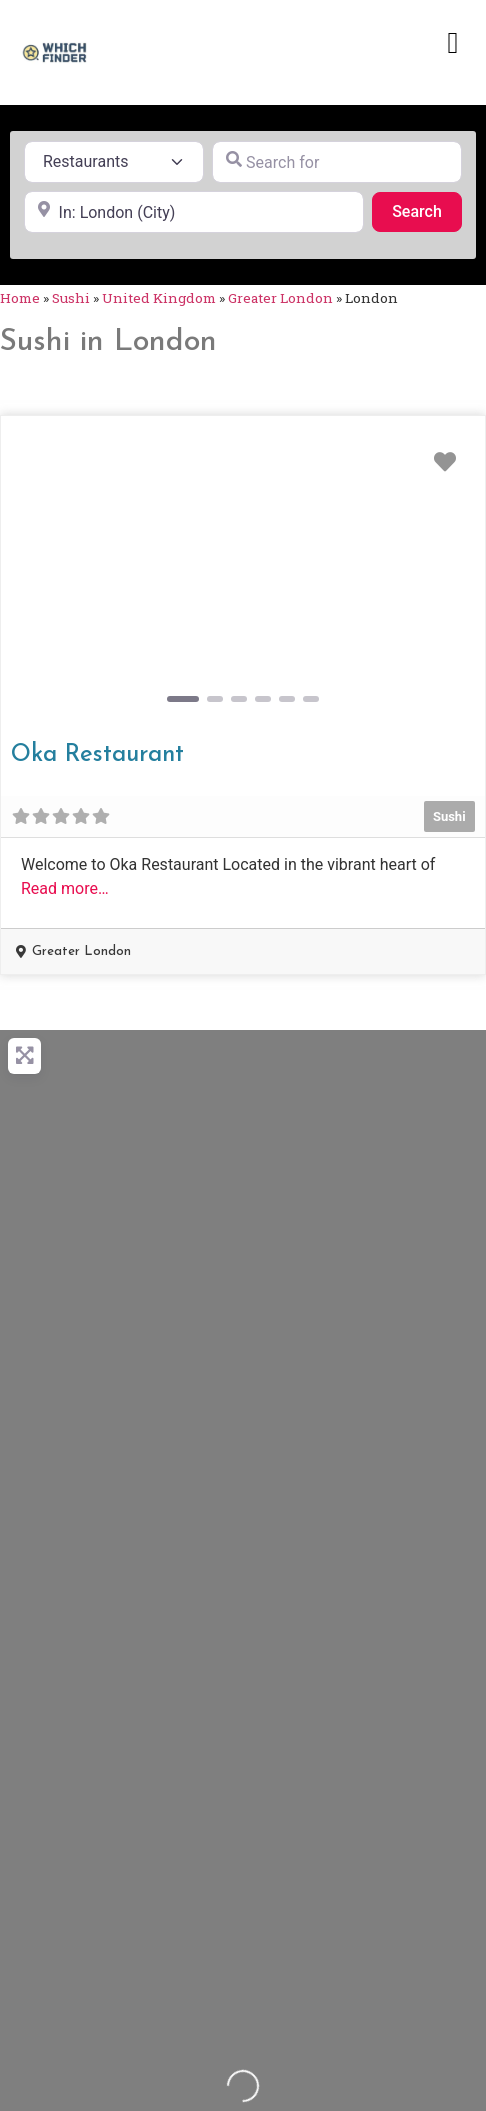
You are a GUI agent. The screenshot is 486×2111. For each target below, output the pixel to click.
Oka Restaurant (97, 755)
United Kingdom (159, 298)
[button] (453, 42)
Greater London (280, 298)
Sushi (71, 298)
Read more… (65, 888)
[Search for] (337, 162)
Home (20, 298)
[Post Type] (114, 162)
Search (427, 210)
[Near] (194, 212)
